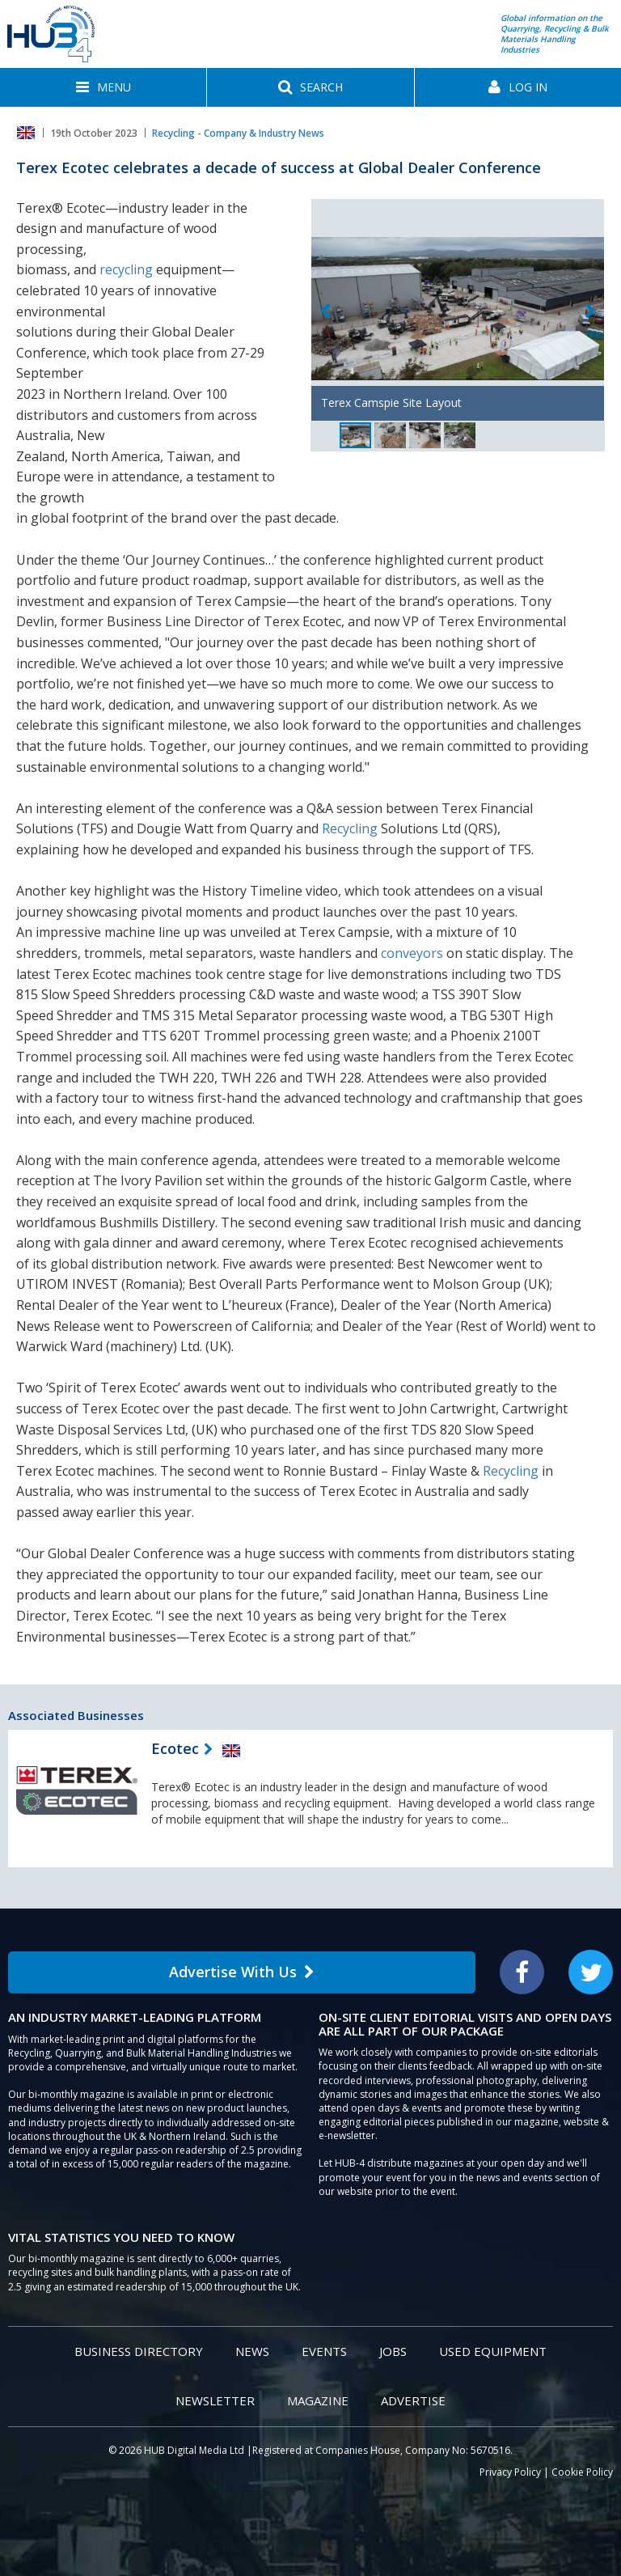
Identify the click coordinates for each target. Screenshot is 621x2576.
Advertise (413, 2400)
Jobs (393, 2351)
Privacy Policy (510, 2472)
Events (324, 2351)
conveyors (412, 953)
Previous (325, 312)
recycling (126, 269)
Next (590, 312)
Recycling (350, 828)
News (252, 2351)
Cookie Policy (582, 2472)
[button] (103, 87)
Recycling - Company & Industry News (238, 133)
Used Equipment (493, 2351)
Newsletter (215, 2400)
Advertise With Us (242, 1971)
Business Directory (138, 2351)
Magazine (318, 2400)
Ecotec (175, 1748)
